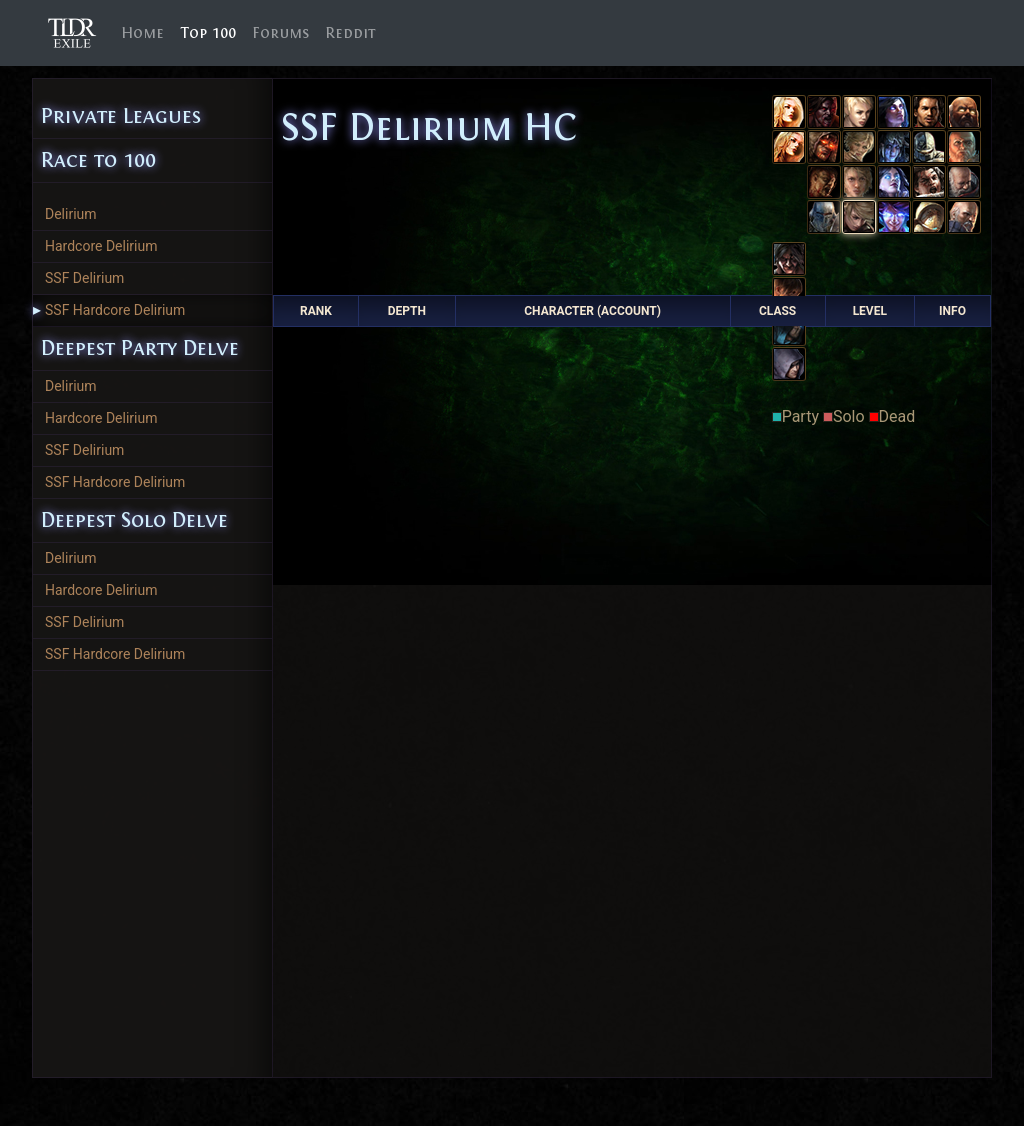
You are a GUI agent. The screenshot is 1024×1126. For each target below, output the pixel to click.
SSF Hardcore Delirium (109, 310)
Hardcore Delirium (101, 246)
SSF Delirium (84, 278)
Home (146, 31)
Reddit (350, 33)
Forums (280, 33)
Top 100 (208, 33)
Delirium (71, 214)
